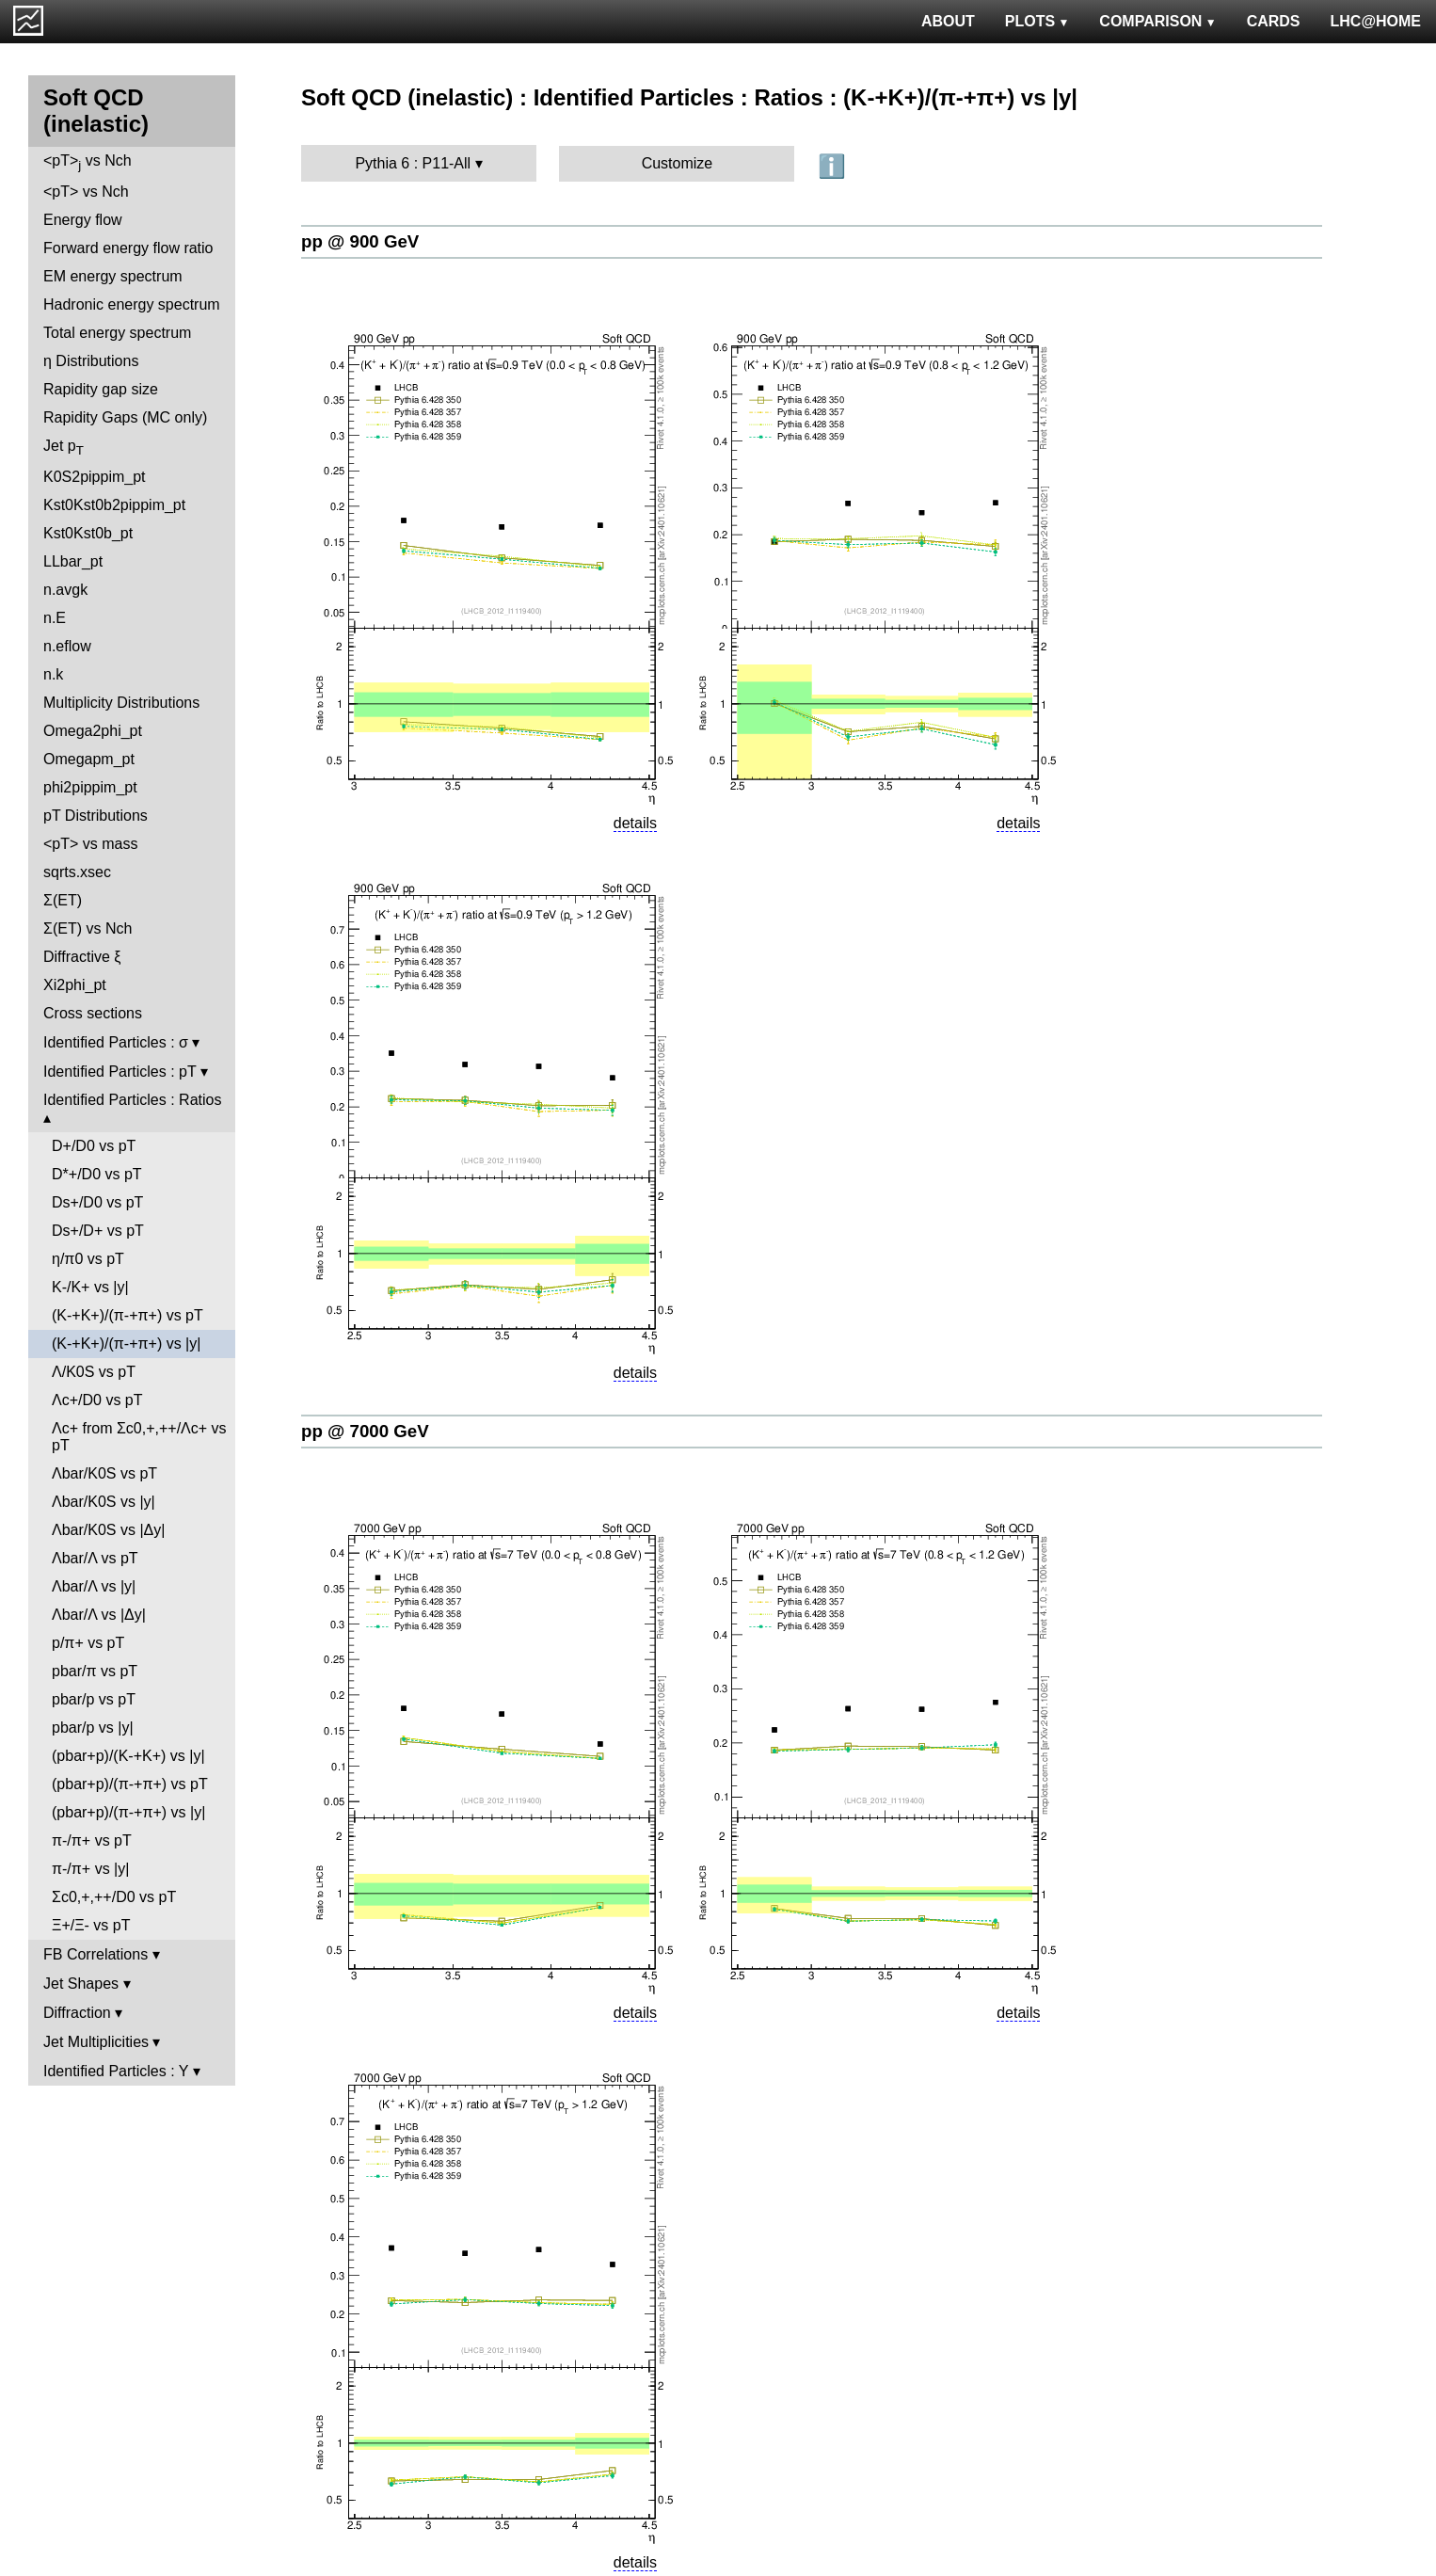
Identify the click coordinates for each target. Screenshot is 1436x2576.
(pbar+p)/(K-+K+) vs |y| (128, 1756)
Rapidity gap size (100, 389)
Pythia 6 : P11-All (413, 163)
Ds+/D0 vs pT (97, 1202)
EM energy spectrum (113, 276)
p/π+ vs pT (88, 1643)
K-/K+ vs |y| (90, 1287)
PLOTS (1037, 21)
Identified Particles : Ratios (132, 1100)
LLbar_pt (73, 561)
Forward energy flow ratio (128, 248)
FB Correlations (95, 1954)
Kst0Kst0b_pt (88, 533)
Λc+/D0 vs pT (97, 1400)
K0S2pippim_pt (94, 477)
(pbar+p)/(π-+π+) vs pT (130, 1784)
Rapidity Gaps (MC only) (125, 417)
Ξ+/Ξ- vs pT (91, 1925)
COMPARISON (1157, 21)
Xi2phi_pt (74, 985)
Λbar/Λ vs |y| (94, 1586)
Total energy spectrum (117, 333)
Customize (677, 163)
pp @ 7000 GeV (365, 1431)
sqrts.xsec (77, 872)
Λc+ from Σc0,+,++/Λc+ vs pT (139, 1436)
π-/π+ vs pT (92, 1840)
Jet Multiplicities (96, 2042)
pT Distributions (95, 816)
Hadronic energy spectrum (131, 304)
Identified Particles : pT (119, 1072)
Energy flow (82, 220)
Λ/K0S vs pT (94, 1372)
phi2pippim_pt (90, 787)
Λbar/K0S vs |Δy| (108, 1530)
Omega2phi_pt (92, 731)
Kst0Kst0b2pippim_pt (114, 505)
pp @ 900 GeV (360, 241)
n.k (53, 674)
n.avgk (65, 590)
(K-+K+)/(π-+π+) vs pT (127, 1315)
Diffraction (77, 2013)
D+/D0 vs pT (94, 1146)
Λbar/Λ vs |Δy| (99, 1615)
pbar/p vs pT (94, 1699)
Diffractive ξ (81, 957)
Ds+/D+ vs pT (98, 1231)
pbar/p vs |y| (93, 1728)
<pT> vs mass (90, 844)
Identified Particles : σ (115, 1042)
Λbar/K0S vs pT (104, 1473)
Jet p (63, 447)
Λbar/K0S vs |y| (103, 1502)
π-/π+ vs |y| (90, 1869)
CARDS (1273, 21)
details (635, 823)
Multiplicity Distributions (121, 703)
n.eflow (67, 646)
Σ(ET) (62, 900)
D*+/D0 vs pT (97, 1174)
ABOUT (948, 21)
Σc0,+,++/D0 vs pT (114, 1897)
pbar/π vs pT (94, 1671)
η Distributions (90, 361)
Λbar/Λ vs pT (95, 1558)
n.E (54, 618)
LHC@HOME (1376, 21)
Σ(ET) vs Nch (87, 928)
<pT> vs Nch (87, 162)
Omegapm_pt (89, 759)
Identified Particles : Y (115, 2071)
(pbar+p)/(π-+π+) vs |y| (128, 1812)
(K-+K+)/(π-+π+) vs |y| (126, 1344)
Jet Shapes (81, 1984)
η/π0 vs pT (88, 1259)
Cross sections (92, 1013)
